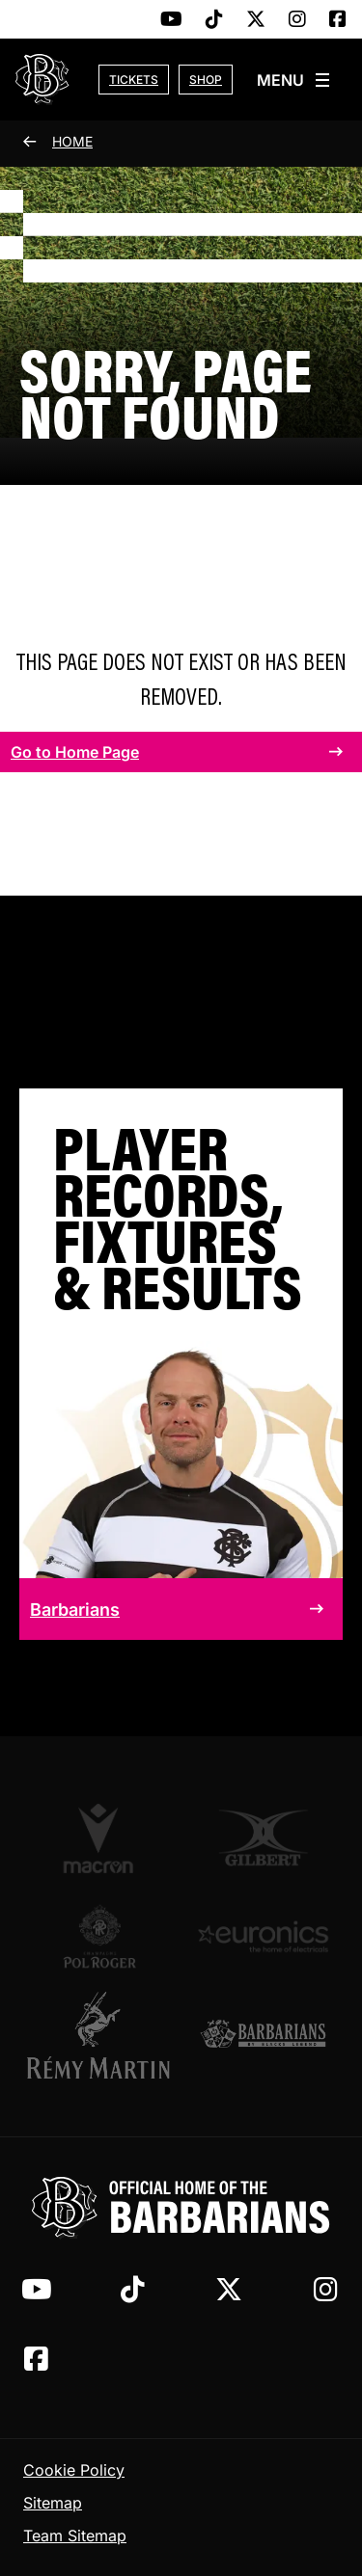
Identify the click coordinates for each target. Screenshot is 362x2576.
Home (72, 141)
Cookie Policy (74, 2470)
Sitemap (52, 2502)
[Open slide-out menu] (294, 80)
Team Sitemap (74, 2535)
